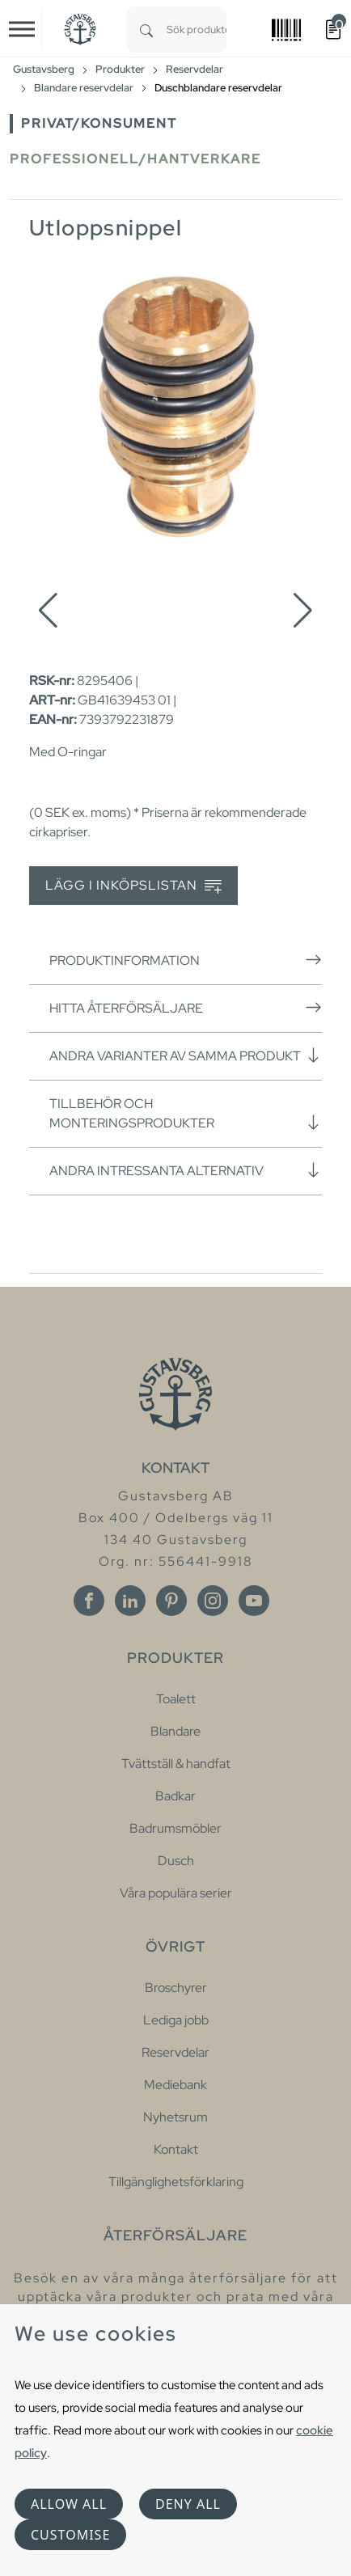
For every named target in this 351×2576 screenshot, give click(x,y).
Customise (70, 2535)
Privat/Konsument (99, 123)
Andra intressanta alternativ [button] (185, 1170)
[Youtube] (254, 1600)
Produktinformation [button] (185, 960)
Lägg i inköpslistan (133, 886)
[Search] (146, 30)
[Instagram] (212, 1600)
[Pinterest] (171, 1600)
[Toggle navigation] (22, 29)
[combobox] (196, 30)
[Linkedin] (130, 1600)
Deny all (188, 2504)
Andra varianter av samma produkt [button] (185, 1055)
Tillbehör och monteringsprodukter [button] (185, 1113)
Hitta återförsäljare (185, 1008)
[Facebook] (89, 1600)
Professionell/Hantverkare (135, 158)
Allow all (69, 2504)
